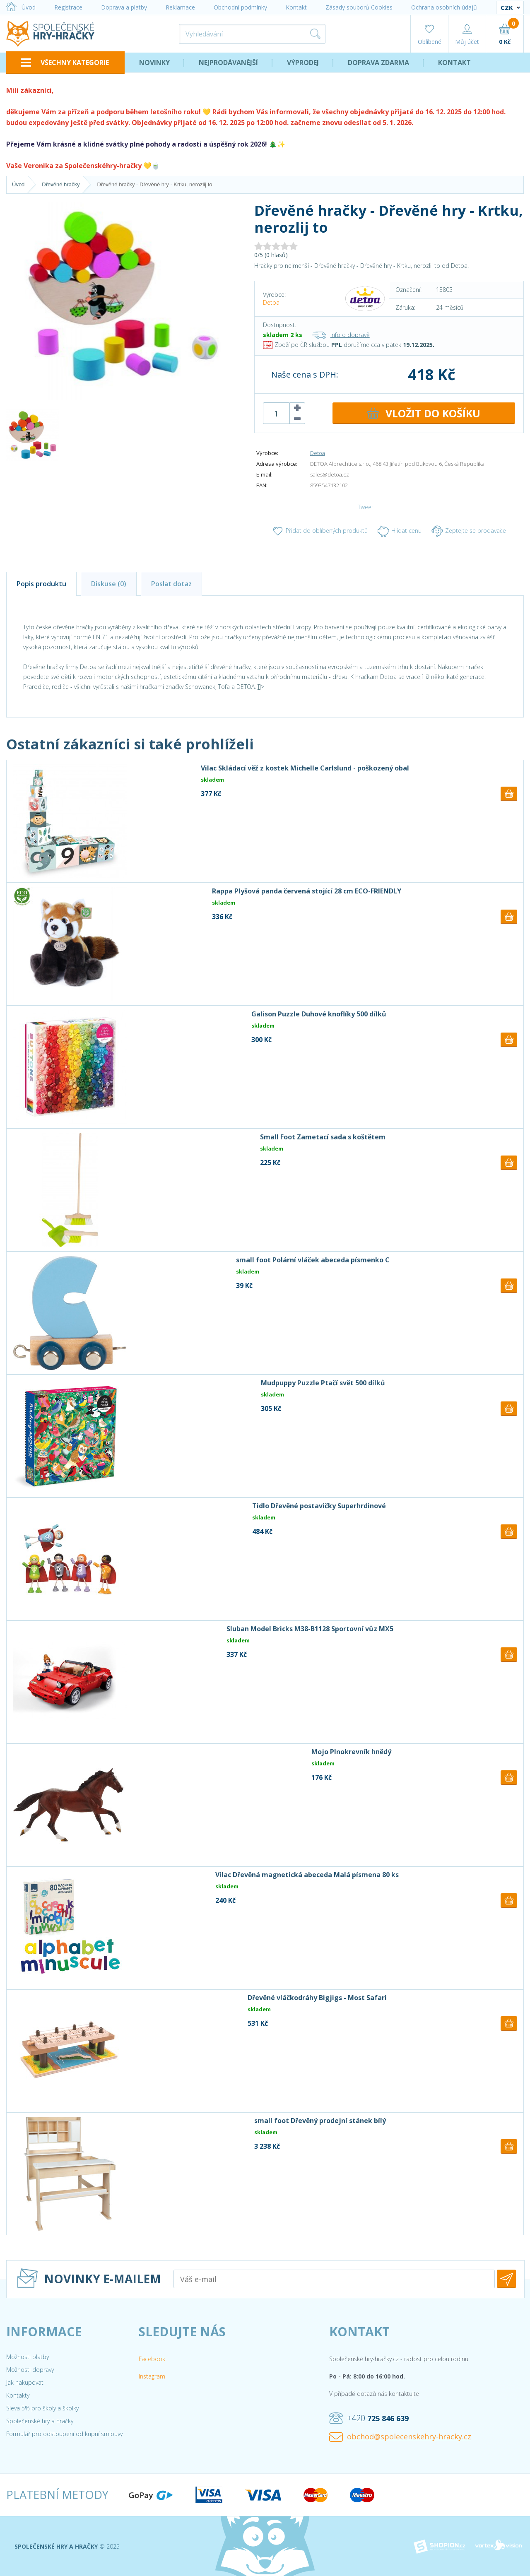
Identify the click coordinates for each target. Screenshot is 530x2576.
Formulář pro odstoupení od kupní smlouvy (64, 2434)
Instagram (152, 2376)
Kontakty (17, 2395)
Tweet (365, 507)
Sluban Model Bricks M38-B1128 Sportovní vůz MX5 (309, 1628)
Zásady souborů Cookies (359, 7)
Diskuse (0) (108, 583)
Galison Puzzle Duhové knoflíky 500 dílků (318, 1013)
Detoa (271, 302)
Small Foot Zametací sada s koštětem (322, 1136)
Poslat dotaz (171, 583)
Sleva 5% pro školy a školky (42, 2408)
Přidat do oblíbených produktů (320, 531)
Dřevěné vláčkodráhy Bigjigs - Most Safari (317, 1997)
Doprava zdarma (378, 62)
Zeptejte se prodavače (468, 531)
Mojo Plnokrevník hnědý (351, 1751)
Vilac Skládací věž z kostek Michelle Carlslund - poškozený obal (305, 768)
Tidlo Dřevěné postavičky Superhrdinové (319, 1505)
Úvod (21, 7)
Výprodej (303, 62)
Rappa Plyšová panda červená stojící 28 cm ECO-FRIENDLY (306, 891)
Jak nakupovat (24, 2382)
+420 (369, 2418)
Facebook (152, 2359)
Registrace (68, 7)
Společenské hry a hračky (39, 2421)
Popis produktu (41, 583)
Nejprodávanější (228, 62)
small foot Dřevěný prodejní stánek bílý (320, 2120)
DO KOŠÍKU (423, 413)
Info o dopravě (341, 335)
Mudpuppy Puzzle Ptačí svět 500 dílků (323, 1382)
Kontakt (296, 7)
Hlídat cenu (400, 531)
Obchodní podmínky (240, 7)
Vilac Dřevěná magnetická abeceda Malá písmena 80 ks (307, 1874)
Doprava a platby (124, 7)
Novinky (154, 62)
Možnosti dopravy (30, 2370)
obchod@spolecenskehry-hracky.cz (400, 2437)
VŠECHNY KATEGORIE (65, 62)
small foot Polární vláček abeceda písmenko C (313, 1259)
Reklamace (180, 7)
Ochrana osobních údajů (444, 7)
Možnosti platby (27, 2357)
